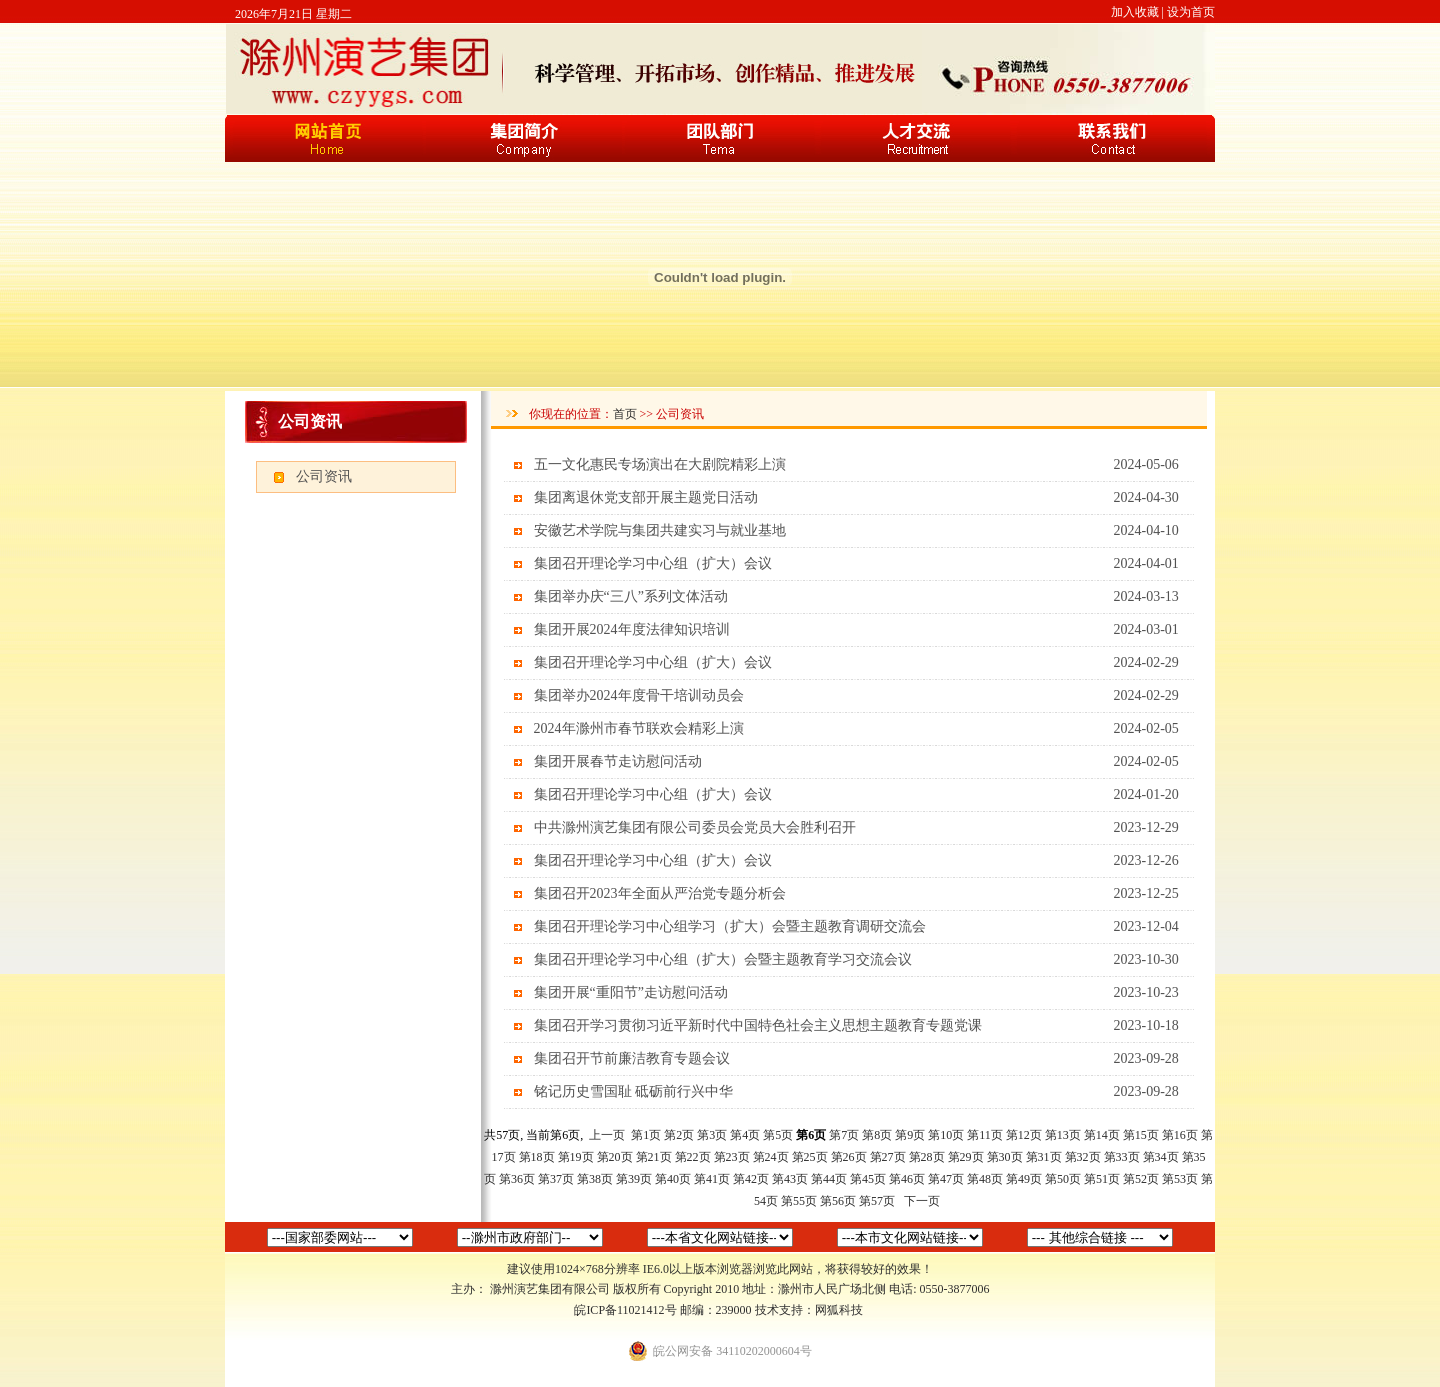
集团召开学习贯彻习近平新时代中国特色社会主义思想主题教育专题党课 (758, 1025)
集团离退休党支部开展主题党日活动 (646, 497)
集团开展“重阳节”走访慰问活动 (631, 992)
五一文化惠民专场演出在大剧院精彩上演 (660, 464)
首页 (625, 414)
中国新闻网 (1100, 1237)
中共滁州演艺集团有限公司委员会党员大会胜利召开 (695, 827)
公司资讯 (324, 476)
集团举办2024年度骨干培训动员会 (639, 695)
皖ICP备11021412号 (625, 1310)
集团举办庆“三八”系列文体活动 (631, 596)
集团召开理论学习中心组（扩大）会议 (653, 563)
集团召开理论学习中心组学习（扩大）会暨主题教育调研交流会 (730, 926)
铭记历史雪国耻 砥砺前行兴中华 (634, 1091)
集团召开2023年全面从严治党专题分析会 (660, 893)
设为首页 (1191, 12)
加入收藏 (1135, 12)
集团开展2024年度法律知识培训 (632, 629)
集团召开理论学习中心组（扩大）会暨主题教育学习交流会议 (723, 959)
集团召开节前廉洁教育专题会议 (632, 1058)
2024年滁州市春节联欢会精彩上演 (639, 728)
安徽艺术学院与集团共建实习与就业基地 (660, 530)
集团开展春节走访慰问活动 (618, 761)
